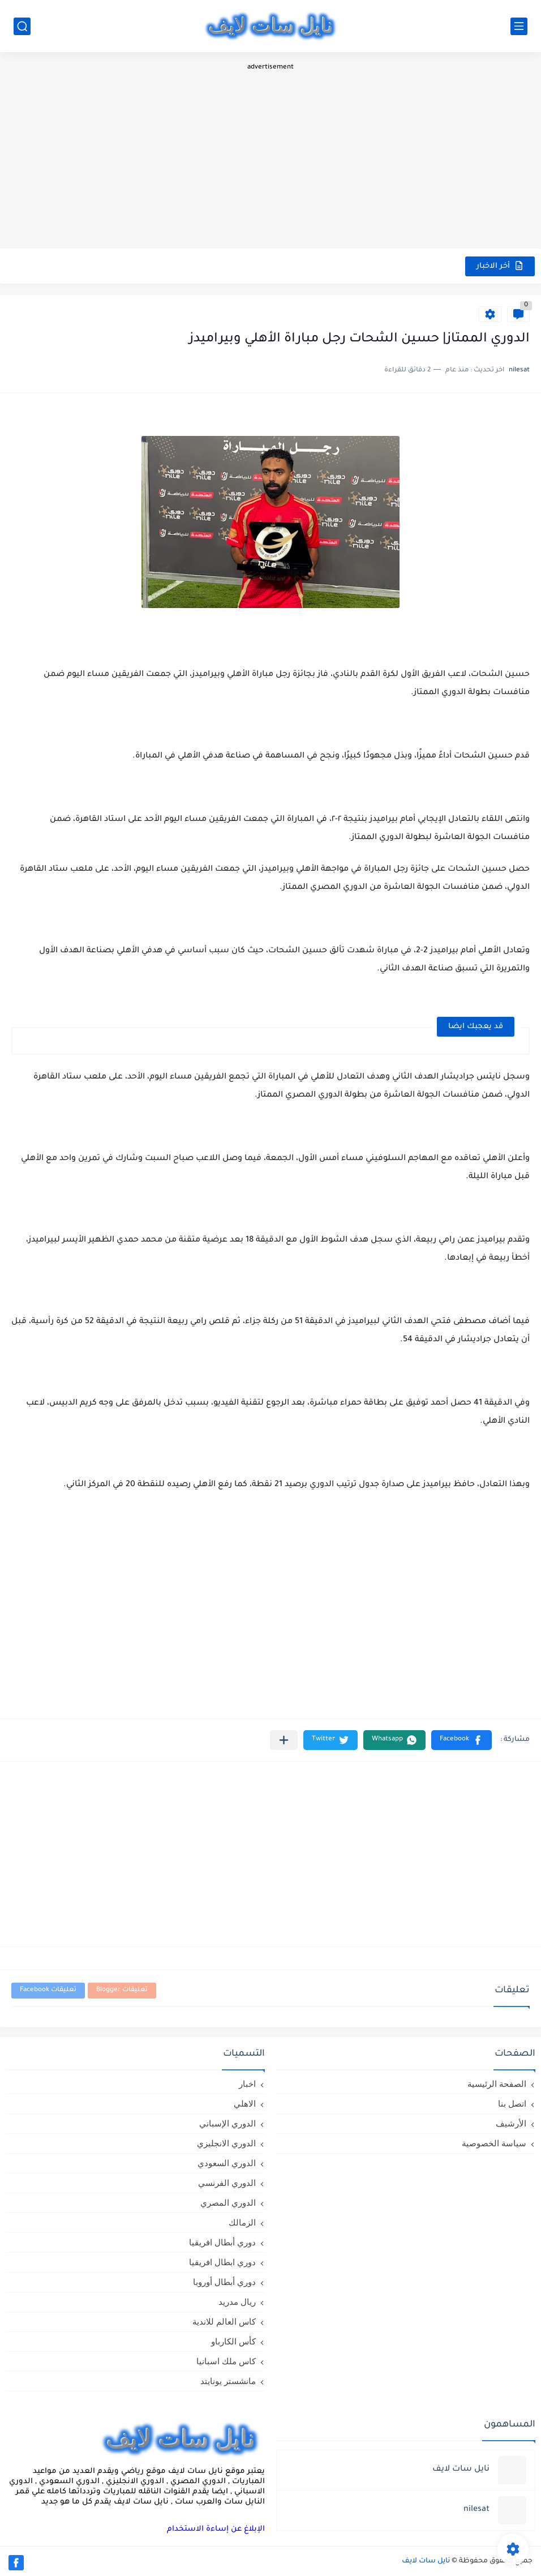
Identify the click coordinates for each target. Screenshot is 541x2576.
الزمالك (242, 2222)
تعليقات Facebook (48, 1990)
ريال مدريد (237, 2302)
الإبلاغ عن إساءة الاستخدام (216, 2529)
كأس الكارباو (233, 2341)
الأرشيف (511, 2123)
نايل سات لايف (426, 2561)
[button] (461, 1740)
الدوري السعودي (226, 2163)
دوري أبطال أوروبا (224, 2282)
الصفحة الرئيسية (496, 2084)
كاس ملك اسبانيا (226, 2361)
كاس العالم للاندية (224, 2321)
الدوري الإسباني (227, 2123)
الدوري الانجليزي (226, 2143)
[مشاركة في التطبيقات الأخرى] (284, 1740)
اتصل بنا (512, 2103)
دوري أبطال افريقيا (222, 2242)
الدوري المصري (228, 2202)
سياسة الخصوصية (494, 2143)
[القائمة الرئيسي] (518, 26)
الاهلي (245, 2103)
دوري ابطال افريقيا (222, 2262)
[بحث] (22, 26)
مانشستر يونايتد (228, 2381)
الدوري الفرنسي (227, 2183)
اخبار (247, 2084)
